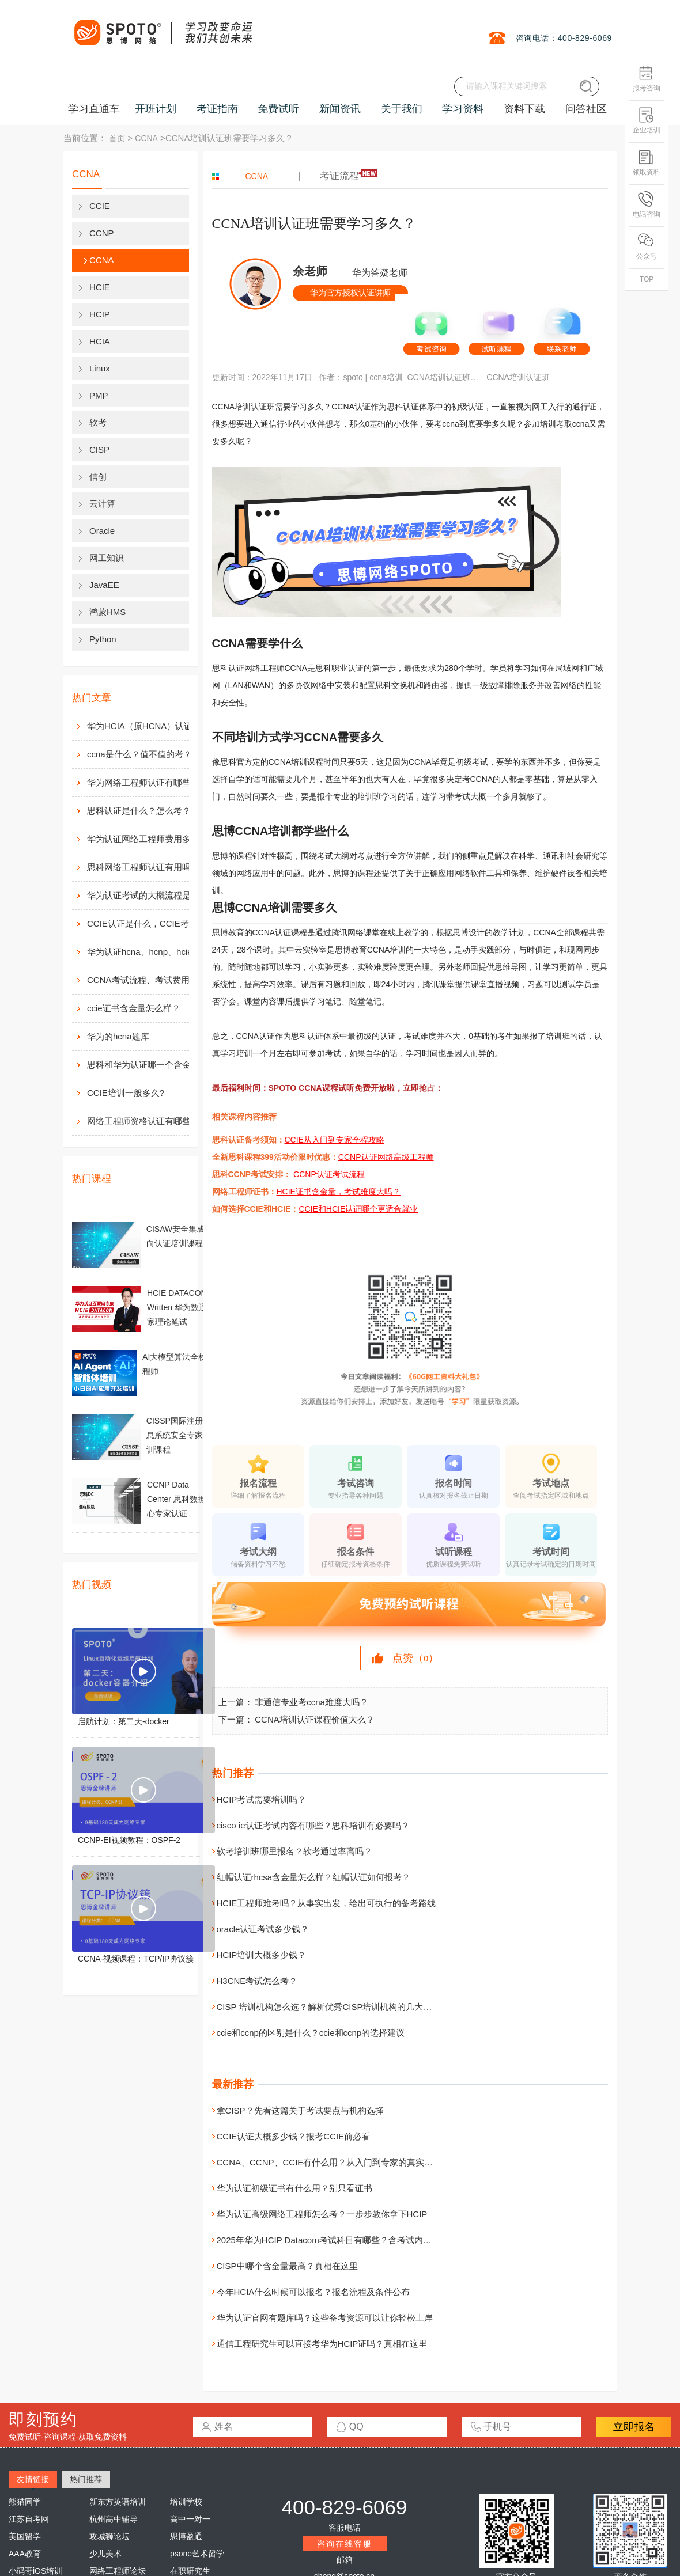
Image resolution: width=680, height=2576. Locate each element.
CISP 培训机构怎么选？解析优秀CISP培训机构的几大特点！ (333, 2007)
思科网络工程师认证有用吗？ (143, 867)
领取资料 (646, 162)
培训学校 (186, 2501)
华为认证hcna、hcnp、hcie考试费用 (150, 952)
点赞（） (415, 1658)
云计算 (102, 504)
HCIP (99, 314)
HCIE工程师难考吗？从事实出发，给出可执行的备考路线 (326, 1903)
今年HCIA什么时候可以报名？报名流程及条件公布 (313, 2292)
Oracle (102, 531)
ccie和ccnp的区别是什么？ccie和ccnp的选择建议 (311, 2033)
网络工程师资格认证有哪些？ (143, 1121)
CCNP (101, 233)
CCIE (99, 206)
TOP (646, 279)
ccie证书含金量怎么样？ (133, 1008)
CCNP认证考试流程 (329, 1174)
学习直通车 (94, 109)
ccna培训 (386, 377)
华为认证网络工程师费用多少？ (147, 839)
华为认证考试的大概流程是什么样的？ (150, 895)
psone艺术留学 (197, 2553)
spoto (352, 377)
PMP (98, 395)
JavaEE (104, 585)
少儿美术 (105, 2553)
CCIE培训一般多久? (125, 1093)
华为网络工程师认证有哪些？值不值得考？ (150, 782)
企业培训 (646, 120)
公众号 (646, 246)
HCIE (99, 287)
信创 (98, 476)
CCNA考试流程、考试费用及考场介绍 (150, 980)
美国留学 (25, 2536)
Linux (99, 368)
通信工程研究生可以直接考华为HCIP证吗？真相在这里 (322, 2344)
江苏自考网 (29, 2519)
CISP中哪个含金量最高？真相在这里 (287, 2266)
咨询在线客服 (344, 2543)
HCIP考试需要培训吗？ (262, 1799)
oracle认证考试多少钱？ (263, 1929)
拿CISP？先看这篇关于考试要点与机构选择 (300, 2110)
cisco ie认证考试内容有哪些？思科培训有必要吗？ (313, 1825)
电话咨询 (646, 204)
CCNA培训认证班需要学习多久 (444, 377)
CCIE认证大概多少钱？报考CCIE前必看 (294, 2136)
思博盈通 (186, 2536)
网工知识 (106, 558)
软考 (98, 422)
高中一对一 (190, 2519)
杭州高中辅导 (113, 2519)
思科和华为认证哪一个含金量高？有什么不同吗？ (150, 1064)
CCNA (146, 138)
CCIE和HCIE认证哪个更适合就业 (358, 1208)
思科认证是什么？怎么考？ (139, 810)
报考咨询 (646, 78)
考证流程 (339, 175)
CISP (99, 449)
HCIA (99, 341)
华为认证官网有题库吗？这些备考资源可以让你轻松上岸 (325, 2318)
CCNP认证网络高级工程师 (386, 1157)
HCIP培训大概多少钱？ (262, 1955)
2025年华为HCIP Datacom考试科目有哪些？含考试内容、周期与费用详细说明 (367, 2240)
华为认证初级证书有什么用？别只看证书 (294, 2188)
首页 (117, 138)
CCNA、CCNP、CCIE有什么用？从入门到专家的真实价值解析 (338, 2162)
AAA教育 (25, 2553)
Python (102, 639)
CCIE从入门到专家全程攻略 (334, 1139)
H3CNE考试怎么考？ (257, 1981)
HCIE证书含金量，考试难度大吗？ (339, 1191)
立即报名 (634, 2427)
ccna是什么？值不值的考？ (139, 754)
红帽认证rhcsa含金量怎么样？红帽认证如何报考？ (314, 1877)
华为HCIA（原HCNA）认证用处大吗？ (150, 726)
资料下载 (524, 109)
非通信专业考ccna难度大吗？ (311, 1702)
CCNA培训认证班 (518, 377)
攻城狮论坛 (109, 2536)
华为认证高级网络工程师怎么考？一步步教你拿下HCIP (322, 2214)
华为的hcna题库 (118, 1036)
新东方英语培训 (117, 2501)
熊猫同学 (25, 2501)
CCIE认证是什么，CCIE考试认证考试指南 (150, 923)
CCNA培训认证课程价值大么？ (315, 1719)
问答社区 (586, 109)
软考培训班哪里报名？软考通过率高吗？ (294, 1851)
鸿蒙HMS (107, 612)
